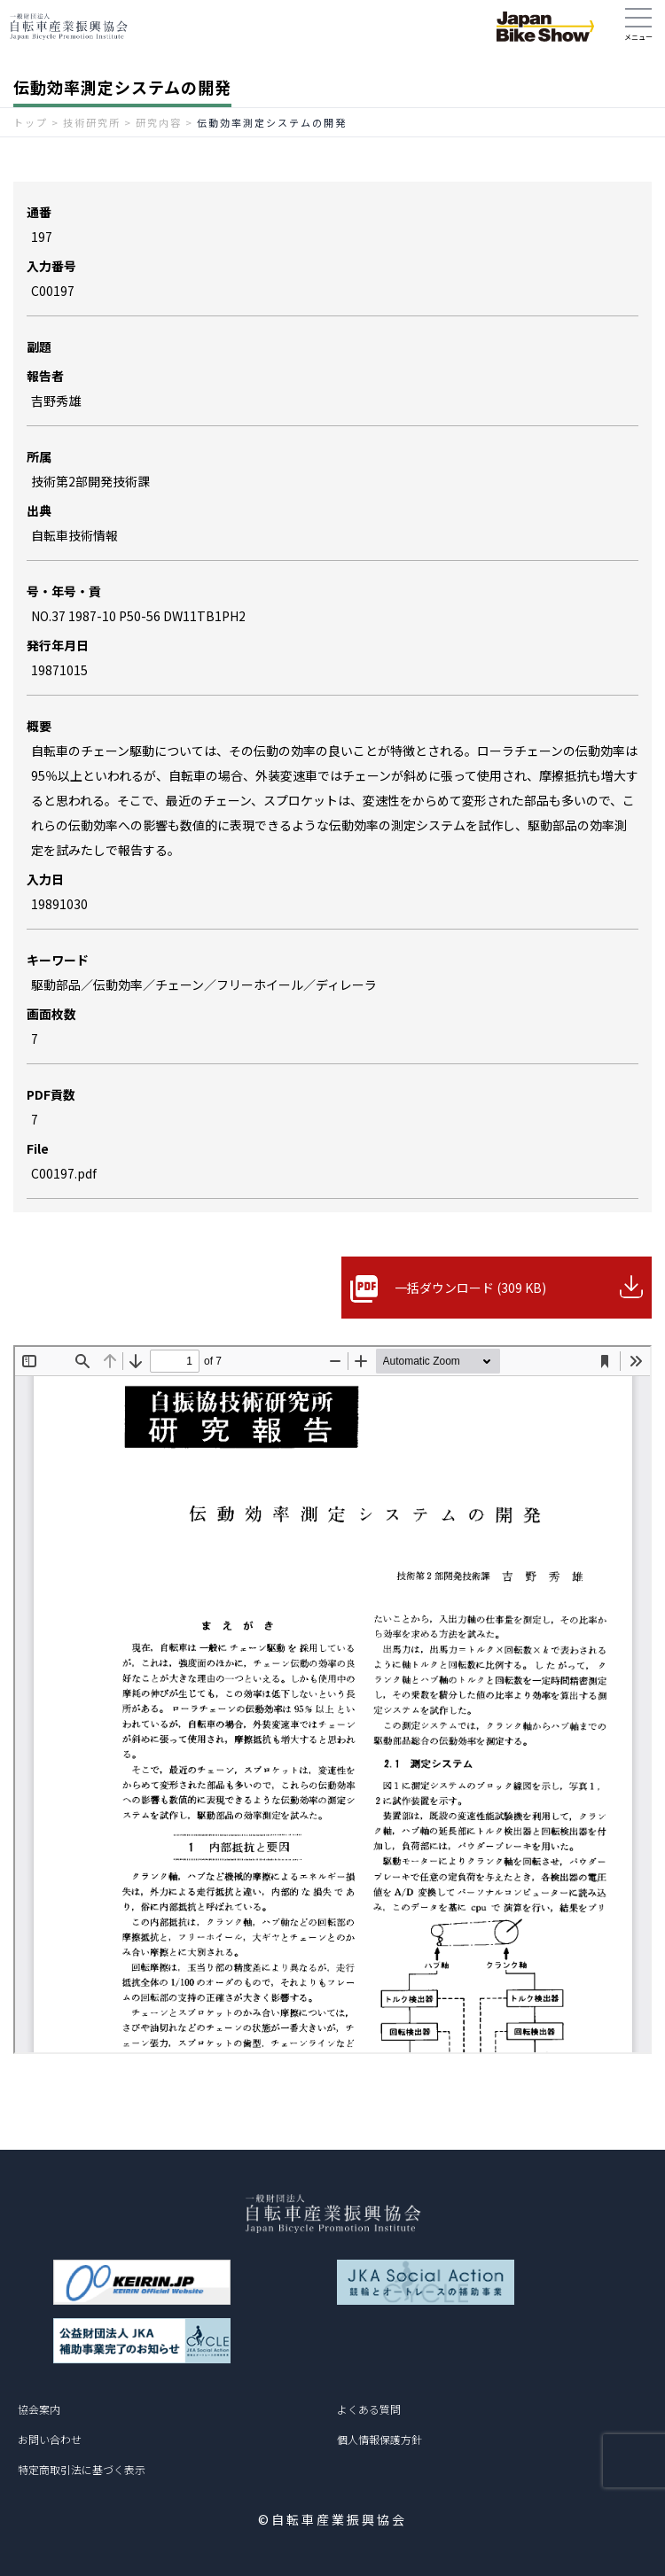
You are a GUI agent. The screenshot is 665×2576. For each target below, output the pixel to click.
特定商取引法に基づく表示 (81, 2469)
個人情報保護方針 (379, 2439)
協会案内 (39, 2408)
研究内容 (159, 122)
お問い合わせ (50, 2439)
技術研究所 (92, 122)
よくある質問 (369, 2408)
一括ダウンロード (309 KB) (470, 1287)
